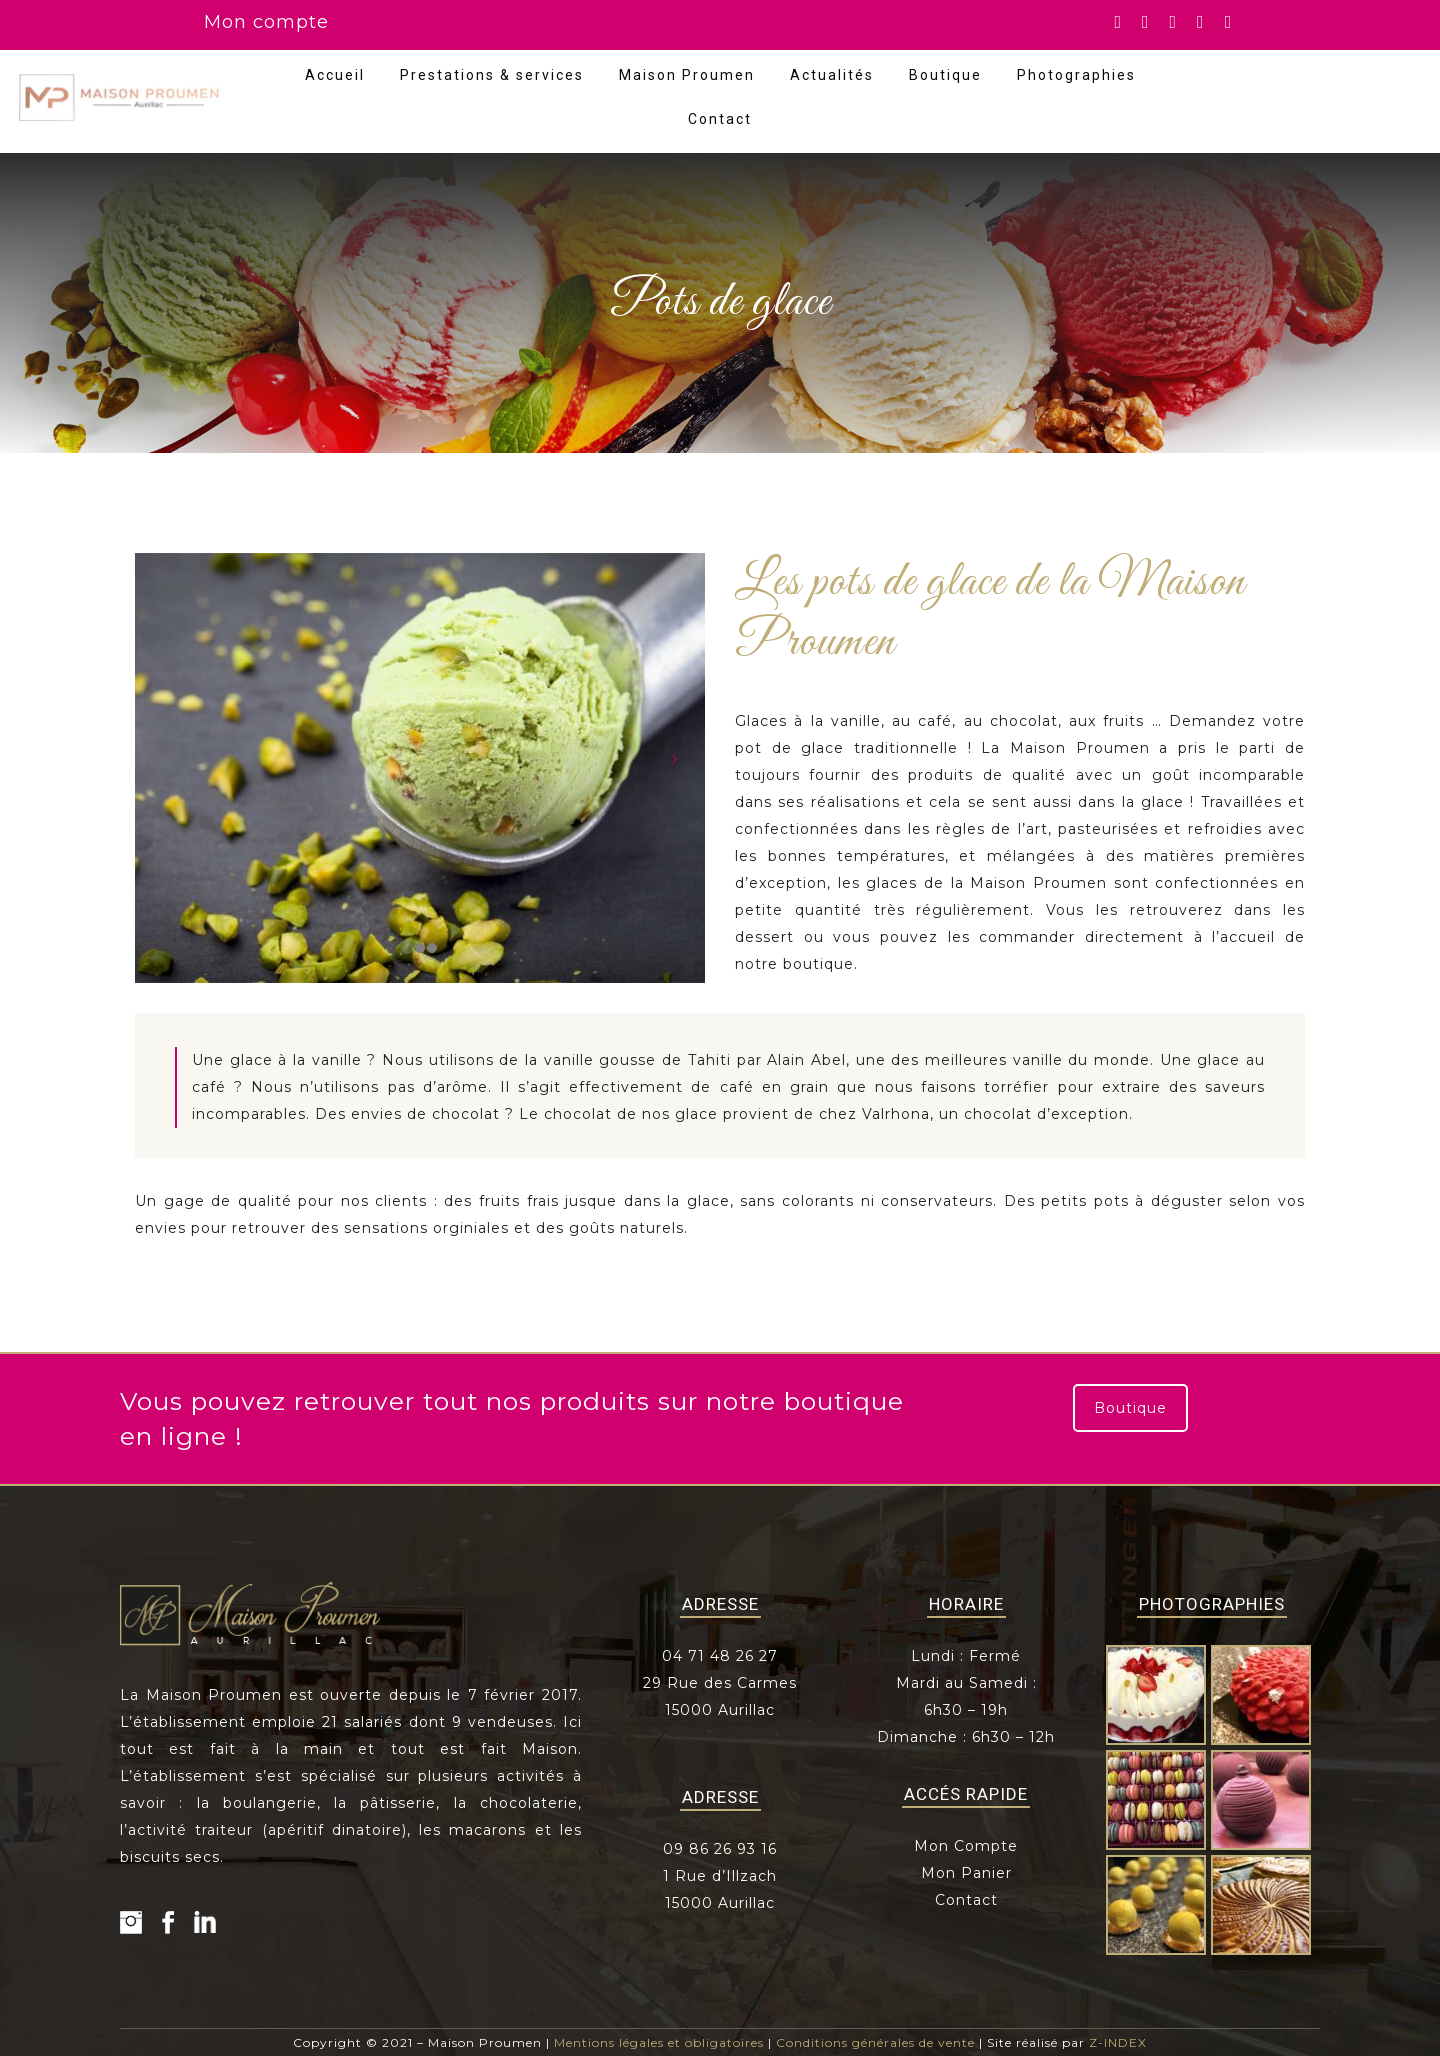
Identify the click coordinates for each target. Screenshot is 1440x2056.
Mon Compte (966, 1846)
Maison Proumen (687, 75)
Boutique (945, 75)
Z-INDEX (1118, 2042)
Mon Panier (966, 1873)
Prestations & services (492, 75)
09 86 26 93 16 (720, 1849)
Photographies (1076, 75)
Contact (720, 119)
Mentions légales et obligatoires (659, 2042)
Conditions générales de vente (875, 2042)
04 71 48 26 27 (720, 1656)
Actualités (832, 75)
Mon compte (266, 22)
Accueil (335, 75)
